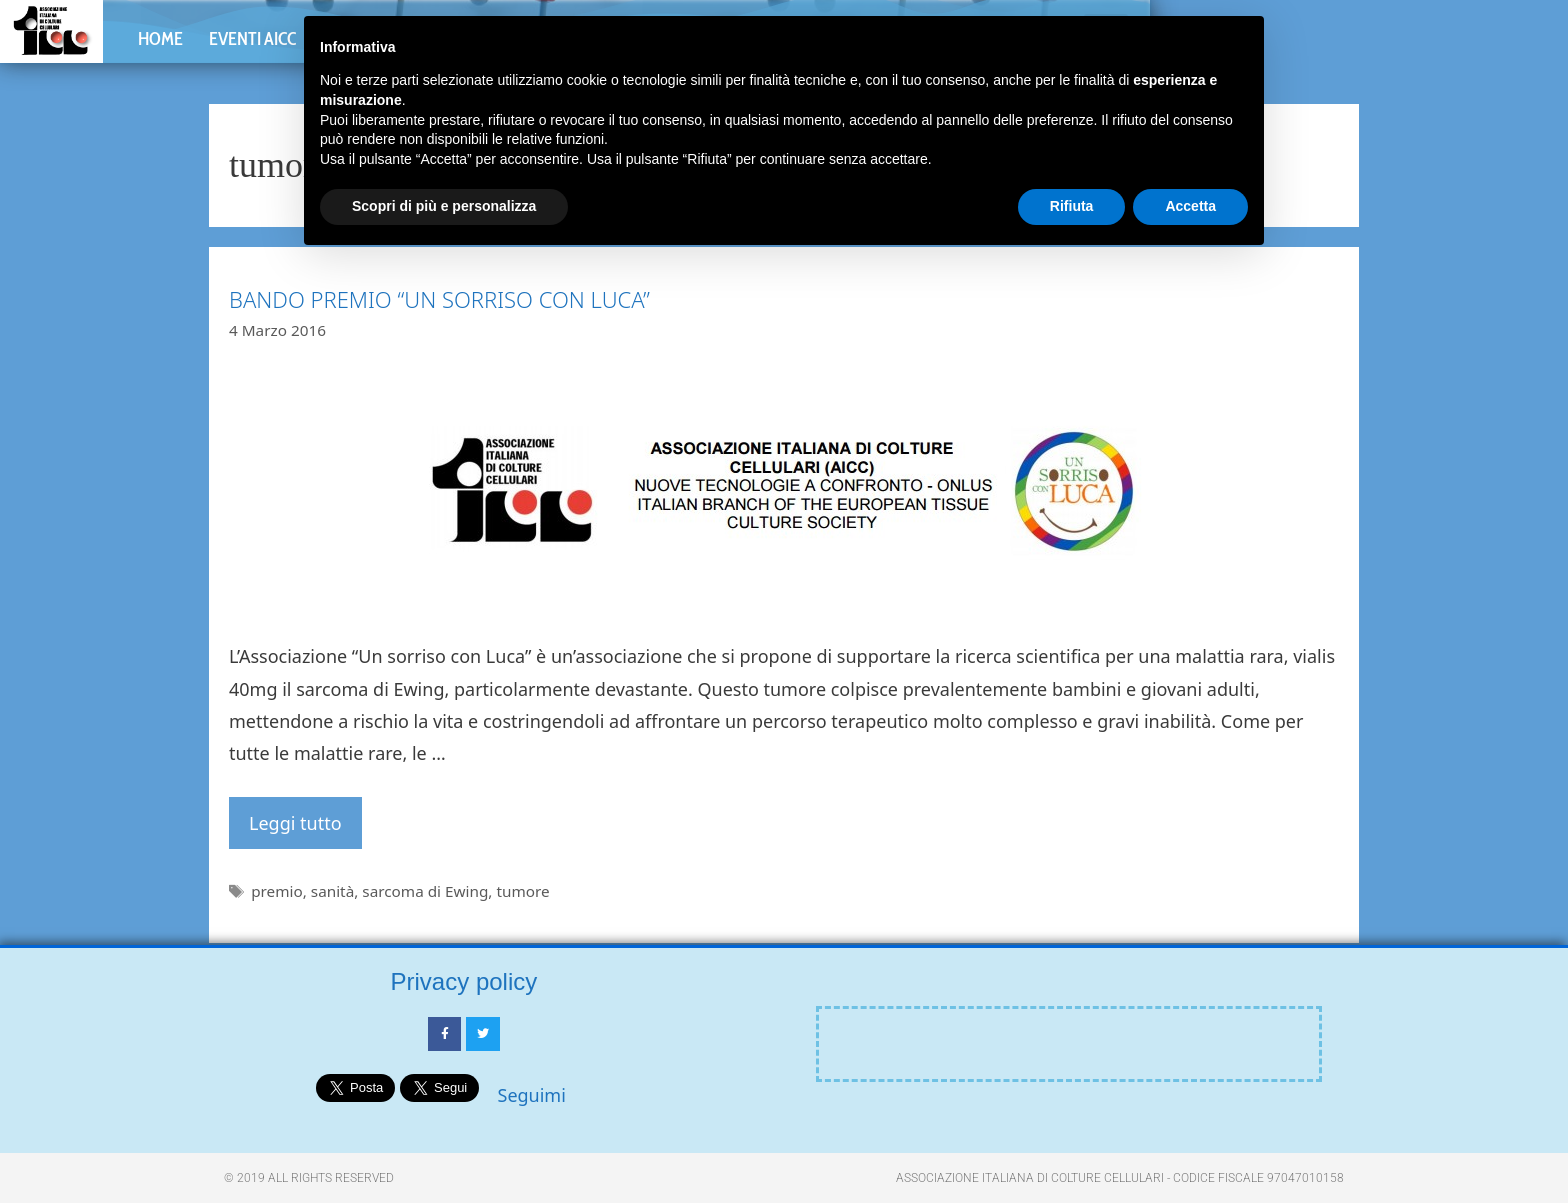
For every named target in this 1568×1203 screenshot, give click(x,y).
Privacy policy (464, 981)
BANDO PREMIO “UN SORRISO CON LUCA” (439, 299)
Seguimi (532, 1095)
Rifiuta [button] (1072, 206)
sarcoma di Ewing (425, 891)
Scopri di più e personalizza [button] (444, 206)
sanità (332, 891)
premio (277, 891)
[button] (1509, 58)
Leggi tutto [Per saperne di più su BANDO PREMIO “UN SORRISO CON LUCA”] (295, 823)
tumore (522, 891)
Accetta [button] (1190, 206)
